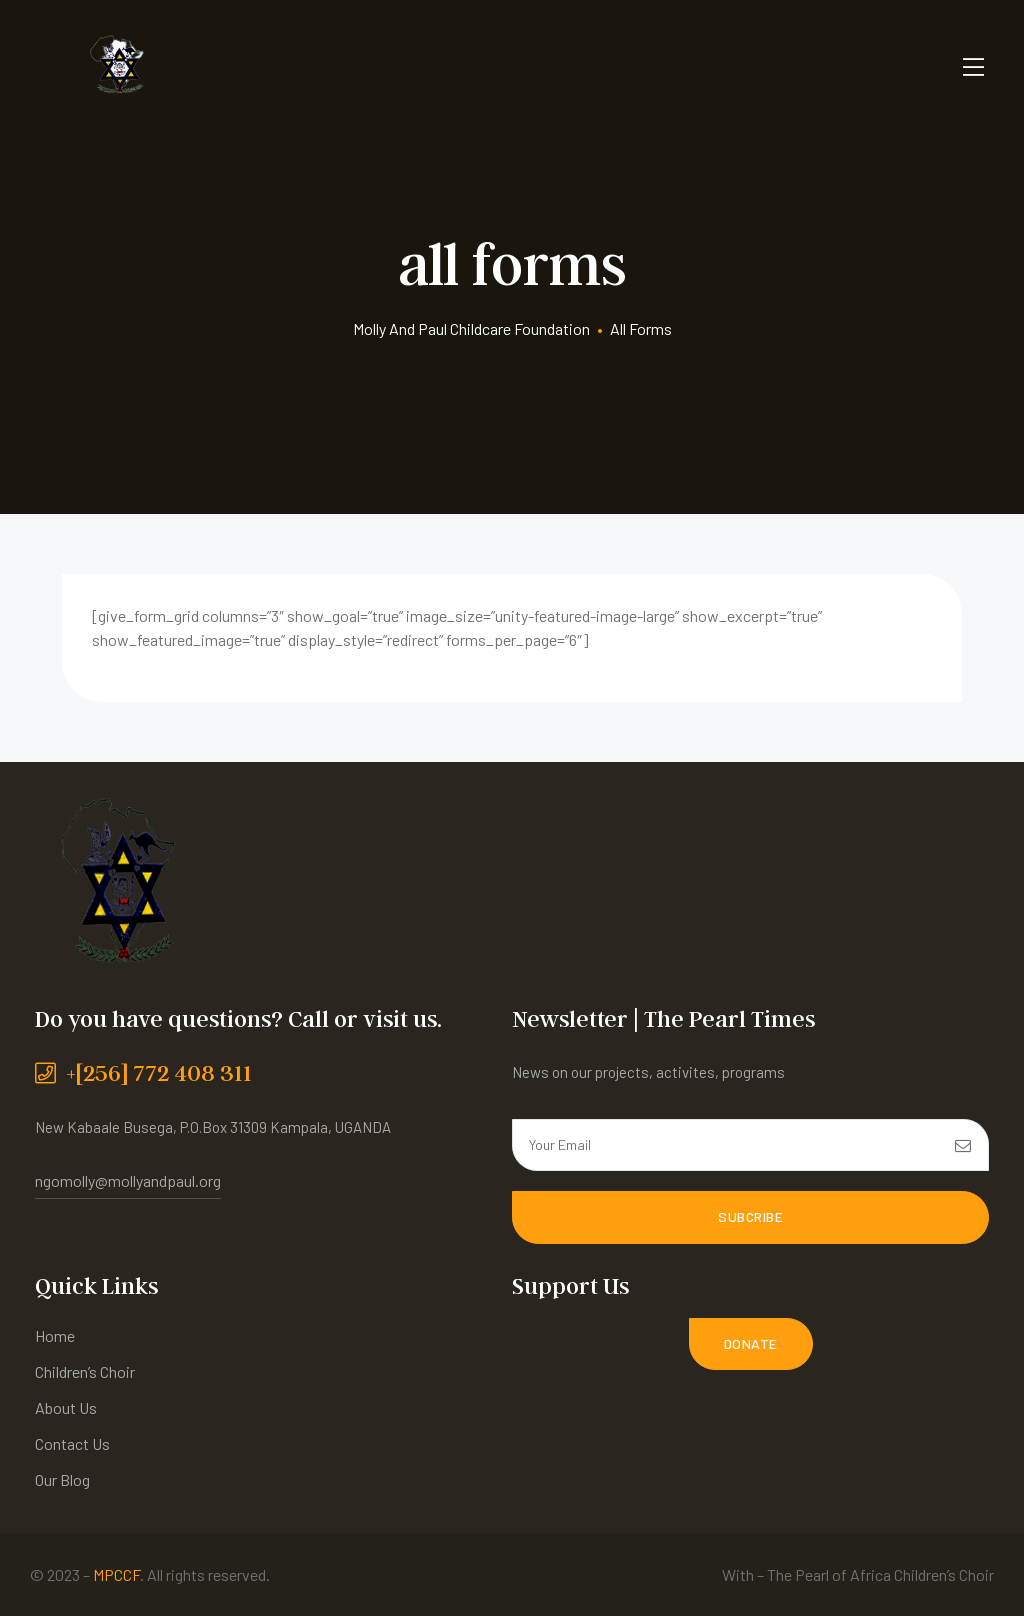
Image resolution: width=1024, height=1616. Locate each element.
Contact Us (72, 1442)
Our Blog (62, 1478)
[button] (751, 1343)
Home (55, 1334)
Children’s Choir (85, 1370)
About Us (66, 1406)
